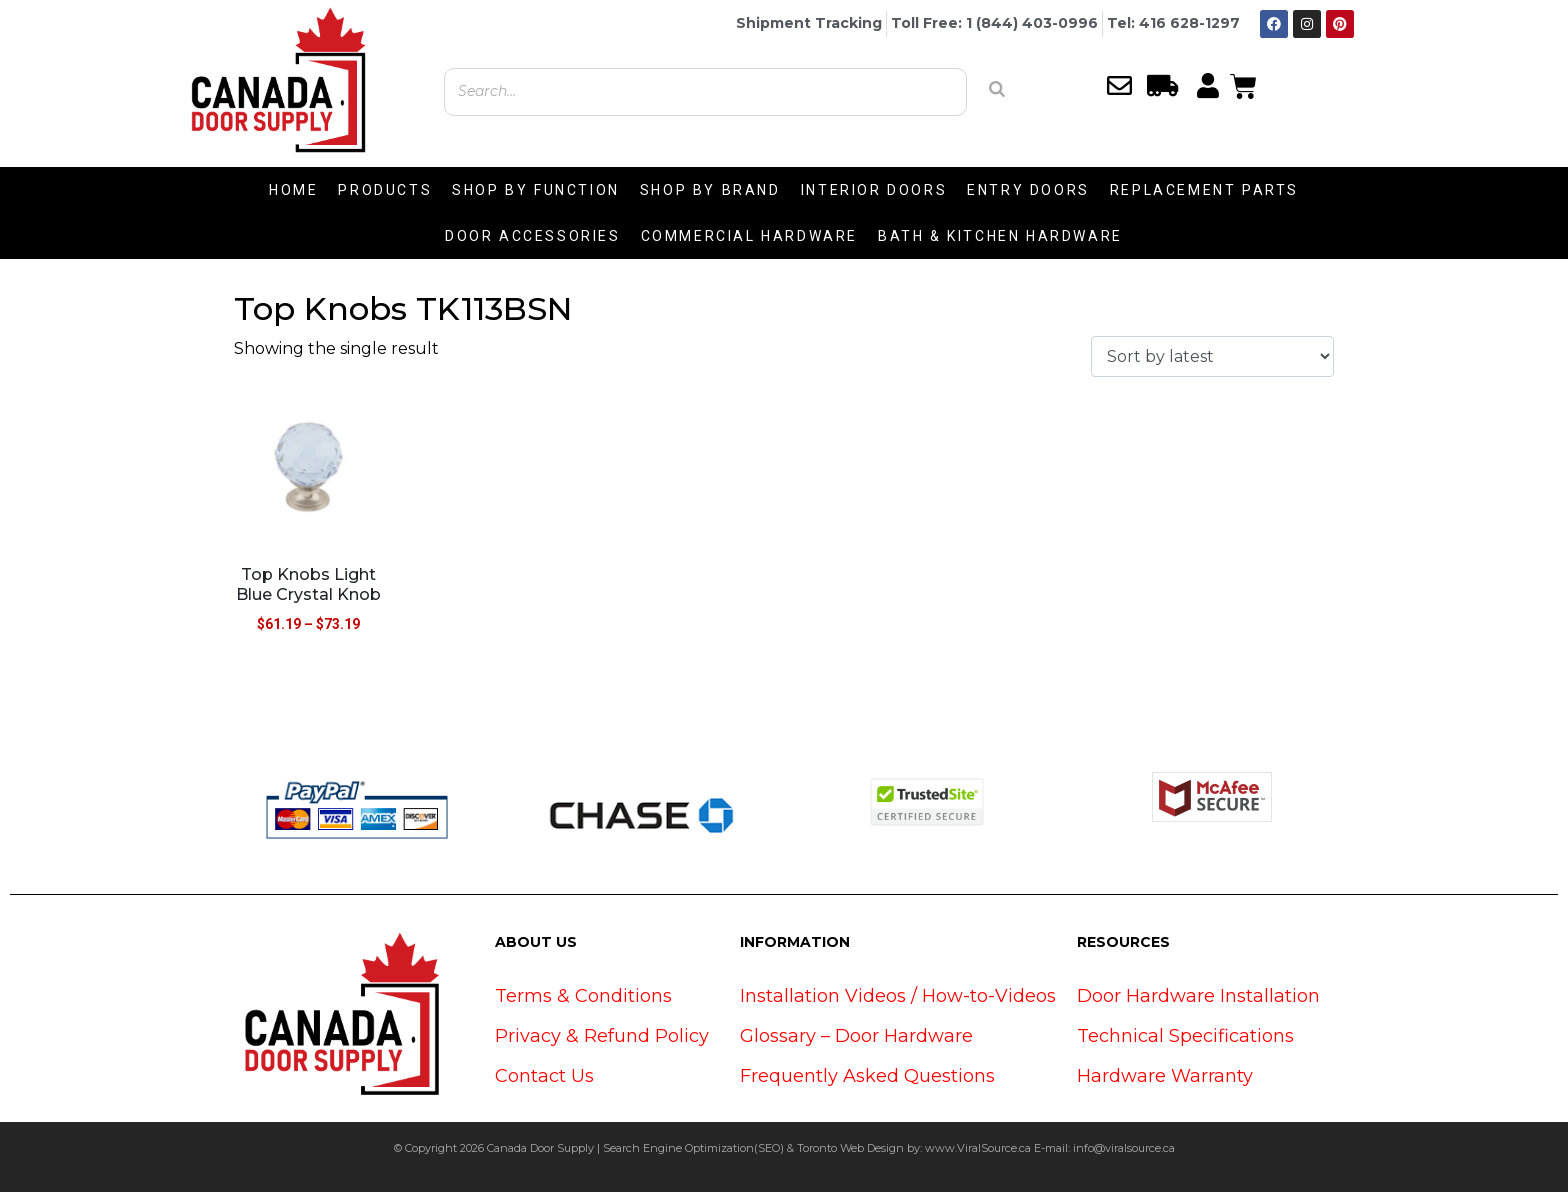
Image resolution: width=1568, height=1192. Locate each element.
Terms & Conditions (583, 996)
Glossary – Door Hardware (856, 1036)
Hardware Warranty (1165, 1076)
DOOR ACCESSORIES (533, 236)
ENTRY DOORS (1028, 190)
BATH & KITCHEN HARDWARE (1000, 236)
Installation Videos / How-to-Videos (898, 996)
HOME (293, 190)
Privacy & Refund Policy (602, 1036)
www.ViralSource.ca (978, 1148)
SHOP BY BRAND (710, 190)
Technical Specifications (1185, 1036)
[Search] (997, 89)
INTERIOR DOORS (874, 190)
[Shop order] (1212, 356)
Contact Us (544, 1076)
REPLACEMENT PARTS (1204, 190)
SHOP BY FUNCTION (536, 190)
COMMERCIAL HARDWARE (749, 236)
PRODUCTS (385, 190)
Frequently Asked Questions (867, 1076)
